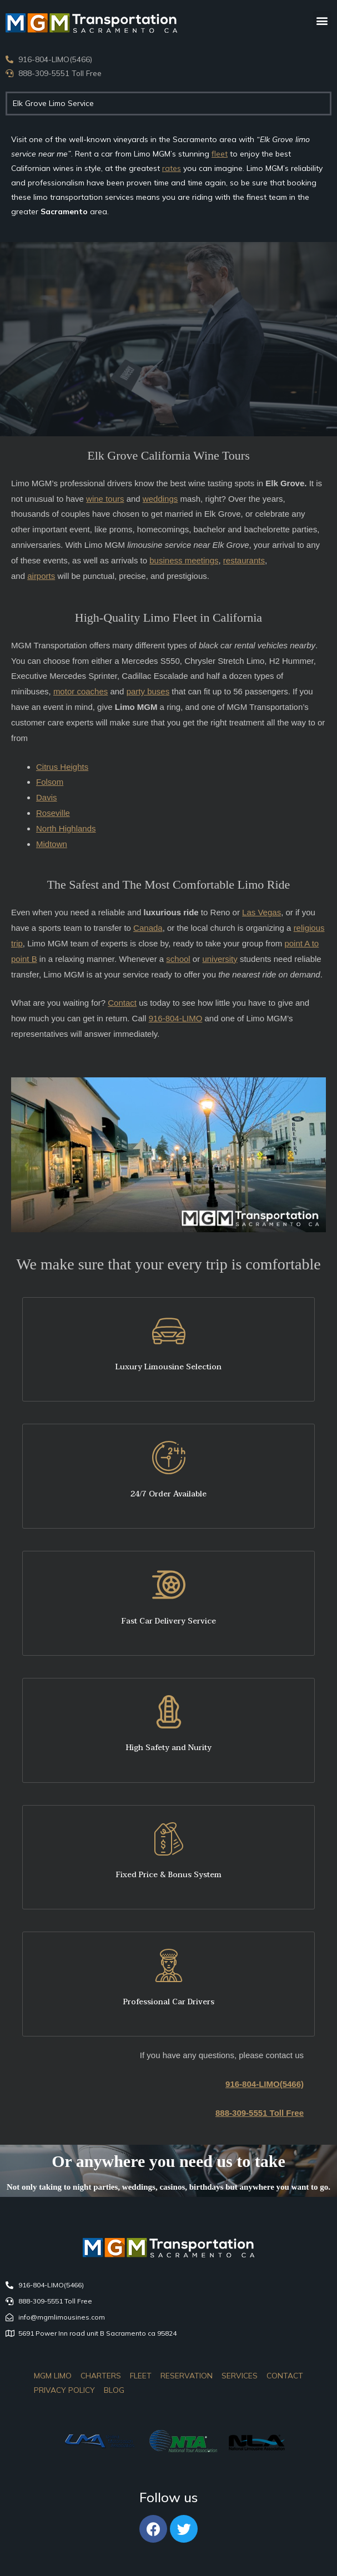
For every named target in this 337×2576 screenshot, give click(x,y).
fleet (220, 154)
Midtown (51, 844)
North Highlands (66, 828)
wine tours (105, 498)
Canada (148, 927)
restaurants (244, 560)
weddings (160, 498)
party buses (148, 691)
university (219, 959)
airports (41, 576)
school (178, 959)
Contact (122, 1002)
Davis (46, 797)
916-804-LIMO (176, 1018)
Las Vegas (261, 912)
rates (171, 168)
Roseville (53, 813)
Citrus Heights (62, 767)
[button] (322, 20)
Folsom (49, 782)
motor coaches (80, 691)
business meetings (183, 560)
